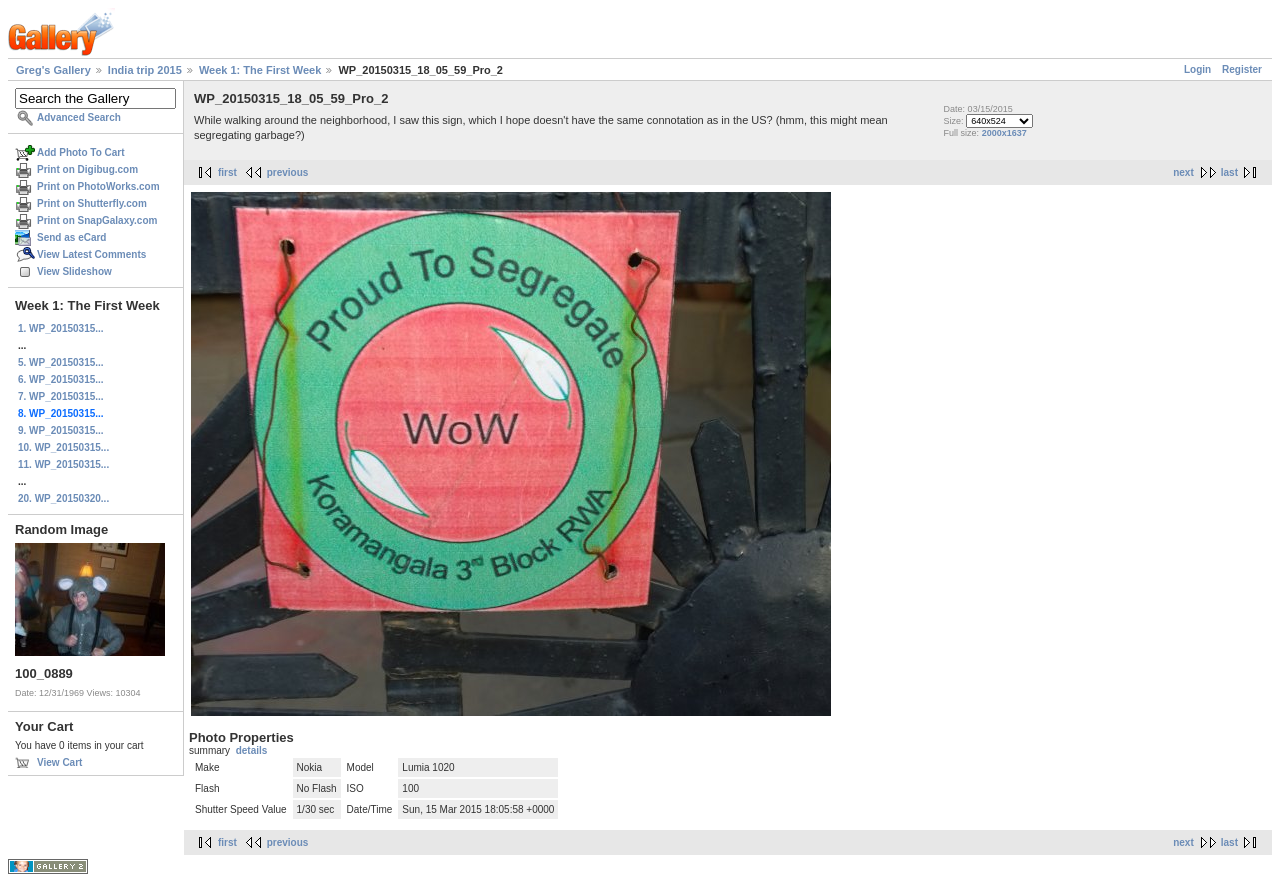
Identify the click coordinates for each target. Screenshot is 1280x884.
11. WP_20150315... (63, 464)
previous (288, 172)
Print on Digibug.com (87, 169)
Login (1197, 69)
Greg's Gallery (53, 70)
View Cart (59, 762)
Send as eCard (71, 237)
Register (1242, 69)
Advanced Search (79, 117)
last (1229, 172)
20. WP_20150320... (63, 498)
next (1183, 172)
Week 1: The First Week (260, 70)
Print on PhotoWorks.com (98, 186)
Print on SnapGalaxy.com (97, 220)
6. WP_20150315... (61, 379)
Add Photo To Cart (81, 152)
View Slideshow (74, 271)
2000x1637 (1004, 133)
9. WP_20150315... (61, 430)
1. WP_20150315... (61, 328)
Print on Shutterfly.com (92, 203)
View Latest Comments (91, 254)
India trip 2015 (145, 70)
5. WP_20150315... (61, 362)
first (227, 172)
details (252, 750)
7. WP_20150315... (61, 396)
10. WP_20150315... (63, 447)
